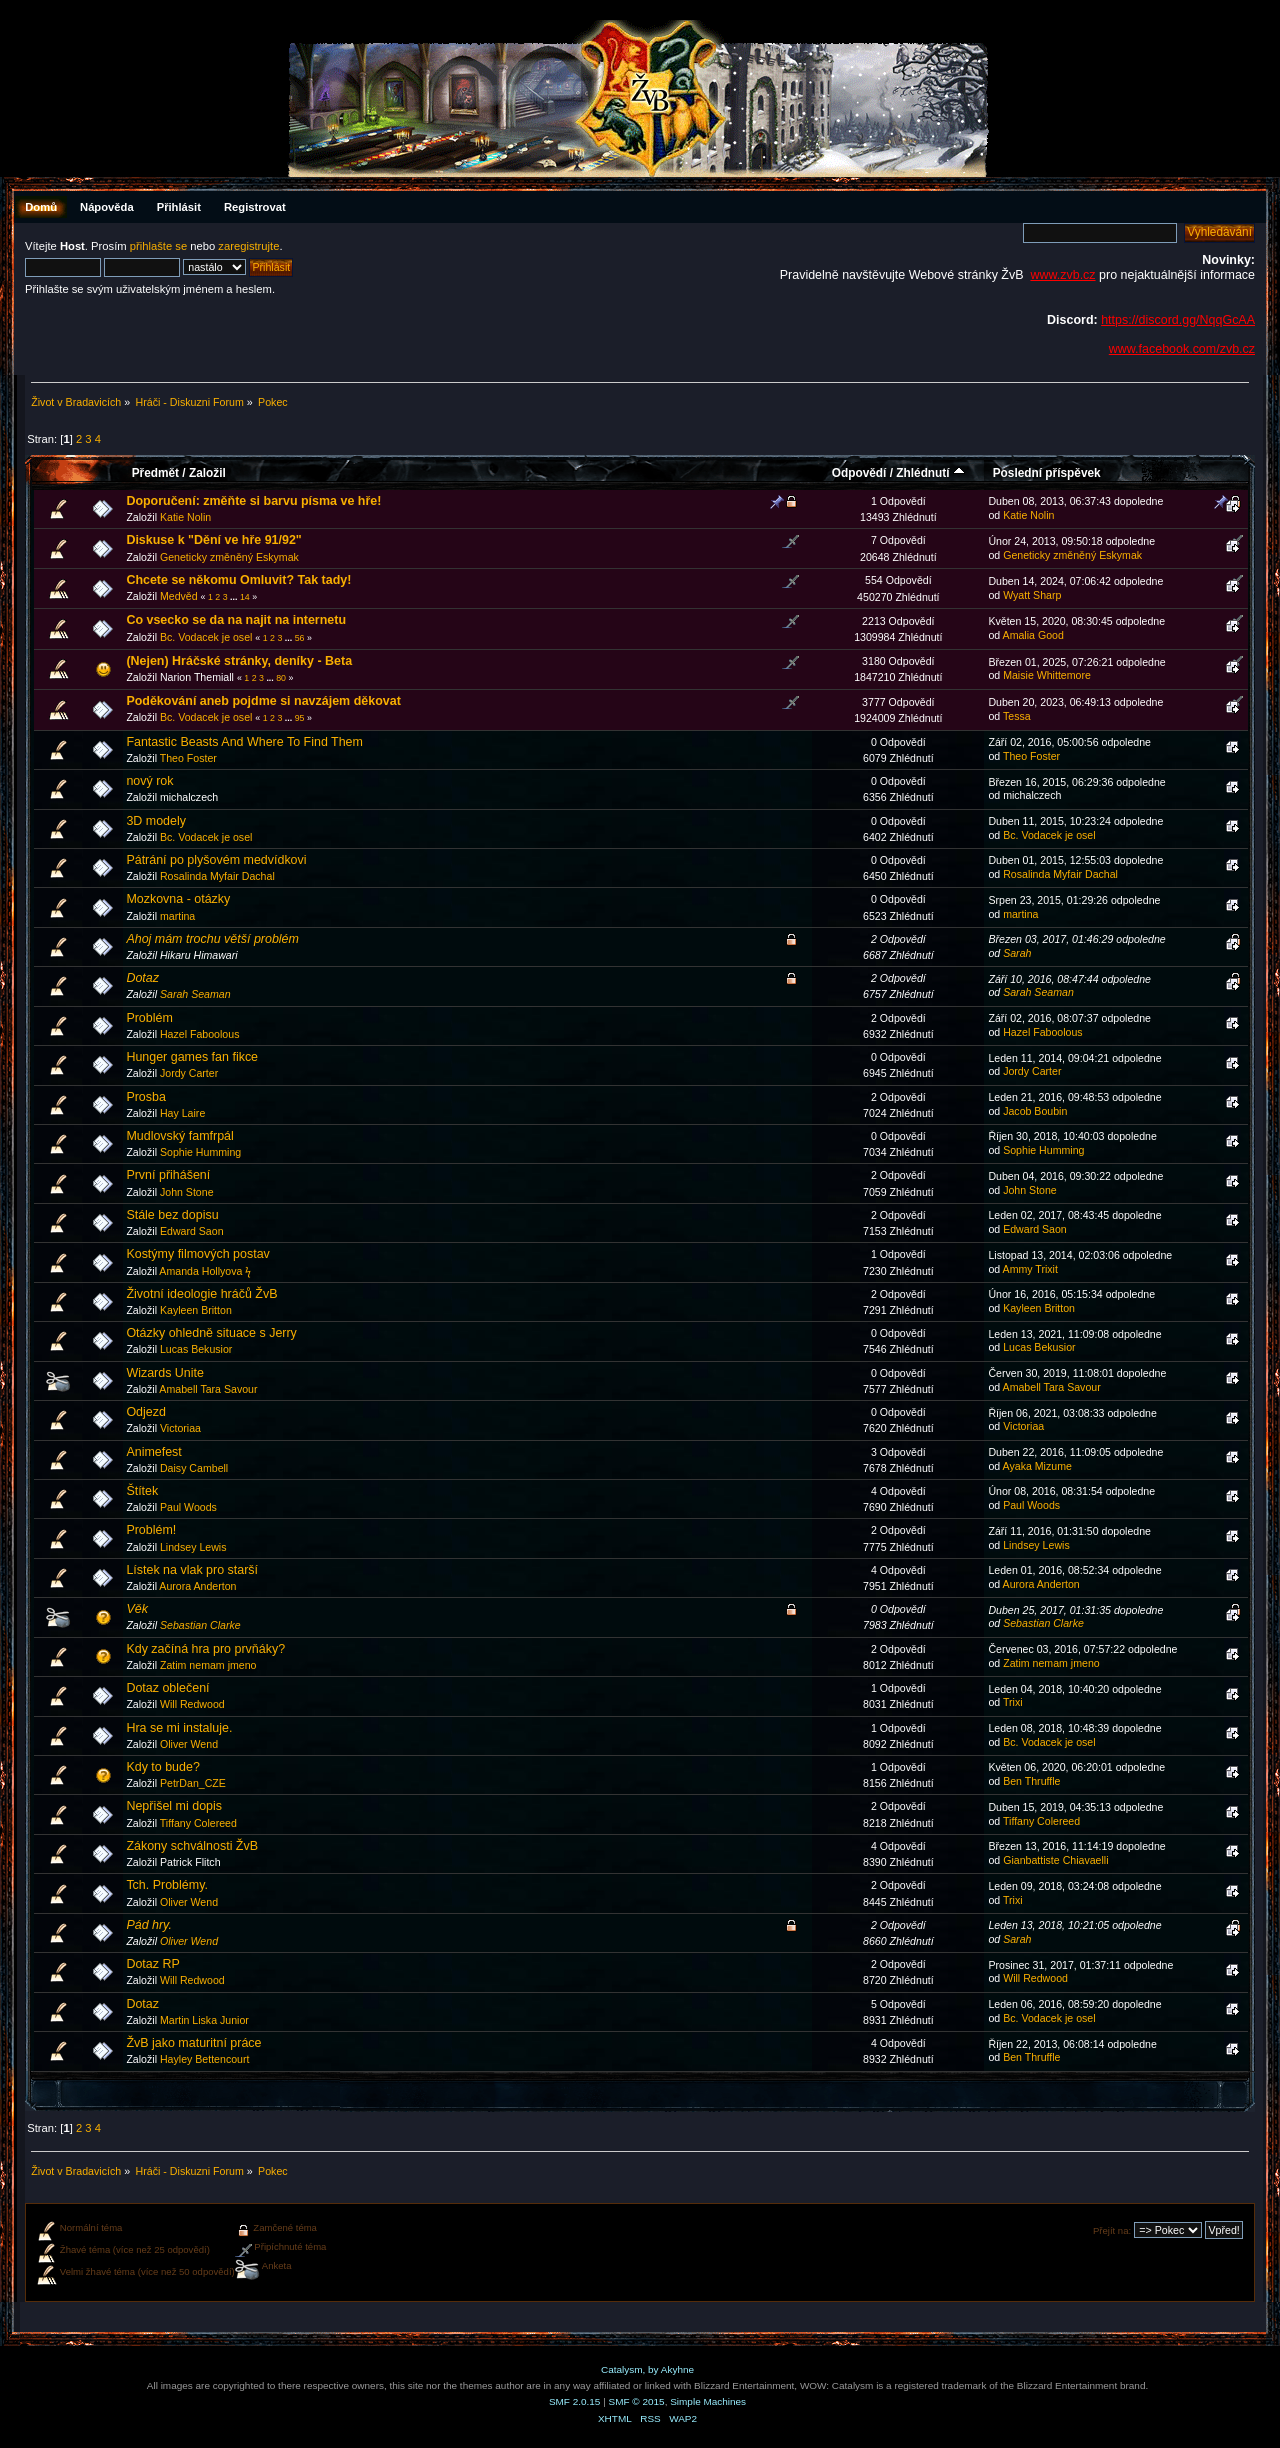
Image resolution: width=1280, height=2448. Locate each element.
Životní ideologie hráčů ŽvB (201, 1294)
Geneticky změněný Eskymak (229, 557)
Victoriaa (180, 1428)
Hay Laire (182, 1113)
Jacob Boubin (1035, 1111)
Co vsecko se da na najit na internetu (236, 620)
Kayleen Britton (196, 1310)
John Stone (187, 1192)
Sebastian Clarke (200, 1625)
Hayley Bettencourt (205, 2059)
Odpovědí (859, 473)
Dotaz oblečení (167, 1688)
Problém (149, 1018)
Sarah (1017, 953)
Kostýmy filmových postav (197, 1254)
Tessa (1017, 716)
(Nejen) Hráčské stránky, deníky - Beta (239, 661)
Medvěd (179, 596)
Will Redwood (192, 1704)
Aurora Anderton (197, 1586)
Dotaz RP (152, 1964)
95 (300, 718)
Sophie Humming (200, 1152)
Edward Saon (192, 1231)
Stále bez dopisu (172, 1215)
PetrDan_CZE (193, 1783)
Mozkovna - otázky (178, 899)
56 (300, 638)
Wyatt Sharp (1032, 595)
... (235, 597)
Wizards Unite (165, 1373)
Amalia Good (1033, 635)
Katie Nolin (185, 517)
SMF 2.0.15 (575, 2401)
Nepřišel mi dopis (174, 1806)
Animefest (153, 1452)
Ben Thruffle (1031, 1781)
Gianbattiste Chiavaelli (1055, 1860)
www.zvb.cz (1062, 275)
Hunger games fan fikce (192, 1057)
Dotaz (142, 978)
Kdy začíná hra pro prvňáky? (205, 1649)
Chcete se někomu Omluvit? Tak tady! (238, 580)
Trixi (1013, 1702)
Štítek (142, 1491)
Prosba (146, 1097)
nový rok (149, 781)
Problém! (151, 1530)
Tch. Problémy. (167, 1885)
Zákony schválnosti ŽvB (192, 1846)
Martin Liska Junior (204, 2020)
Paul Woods (188, 1507)
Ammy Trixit (1030, 1269)
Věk (137, 1609)
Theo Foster (188, 758)
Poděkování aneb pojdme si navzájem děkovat (263, 701)
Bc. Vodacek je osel (206, 637)
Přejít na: (1112, 2230)
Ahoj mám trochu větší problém (212, 939)
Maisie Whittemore (1047, 675)
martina (177, 916)
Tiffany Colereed (198, 1823)
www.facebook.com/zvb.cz (1182, 349)
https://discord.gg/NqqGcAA (1178, 320)
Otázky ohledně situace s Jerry (211, 1333)
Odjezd (146, 1412)
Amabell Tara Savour (208, 1389)
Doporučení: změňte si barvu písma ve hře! (253, 501)
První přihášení (168, 1175)
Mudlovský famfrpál (179, 1136)
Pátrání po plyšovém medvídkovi (216, 860)
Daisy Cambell (194, 1468)
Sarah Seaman (195, 994)
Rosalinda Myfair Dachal (217, 876)
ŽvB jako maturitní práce (193, 2043)
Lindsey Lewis (193, 1547)
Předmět (155, 473)
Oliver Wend (189, 1744)
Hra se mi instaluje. (179, 1728)
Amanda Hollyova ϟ (205, 1271)
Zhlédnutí (930, 473)
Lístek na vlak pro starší (192, 1570)
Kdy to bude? (163, 1767)
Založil (207, 473)
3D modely (156, 821)
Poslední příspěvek (1047, 473)
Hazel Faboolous (200, 1034)
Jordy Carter (189, 1073)
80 (281, 678)
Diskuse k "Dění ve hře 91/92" (213, 540)
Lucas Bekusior (196, 1349)
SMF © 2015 (637, 2401)
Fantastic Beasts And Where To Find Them (244, 742)
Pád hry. (149, 1925)
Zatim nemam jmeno (208, 1665)
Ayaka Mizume (1037, 1466)
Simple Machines (708, 2401)
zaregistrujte (248, 246)
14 (245, 597)
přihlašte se (158, 246)
